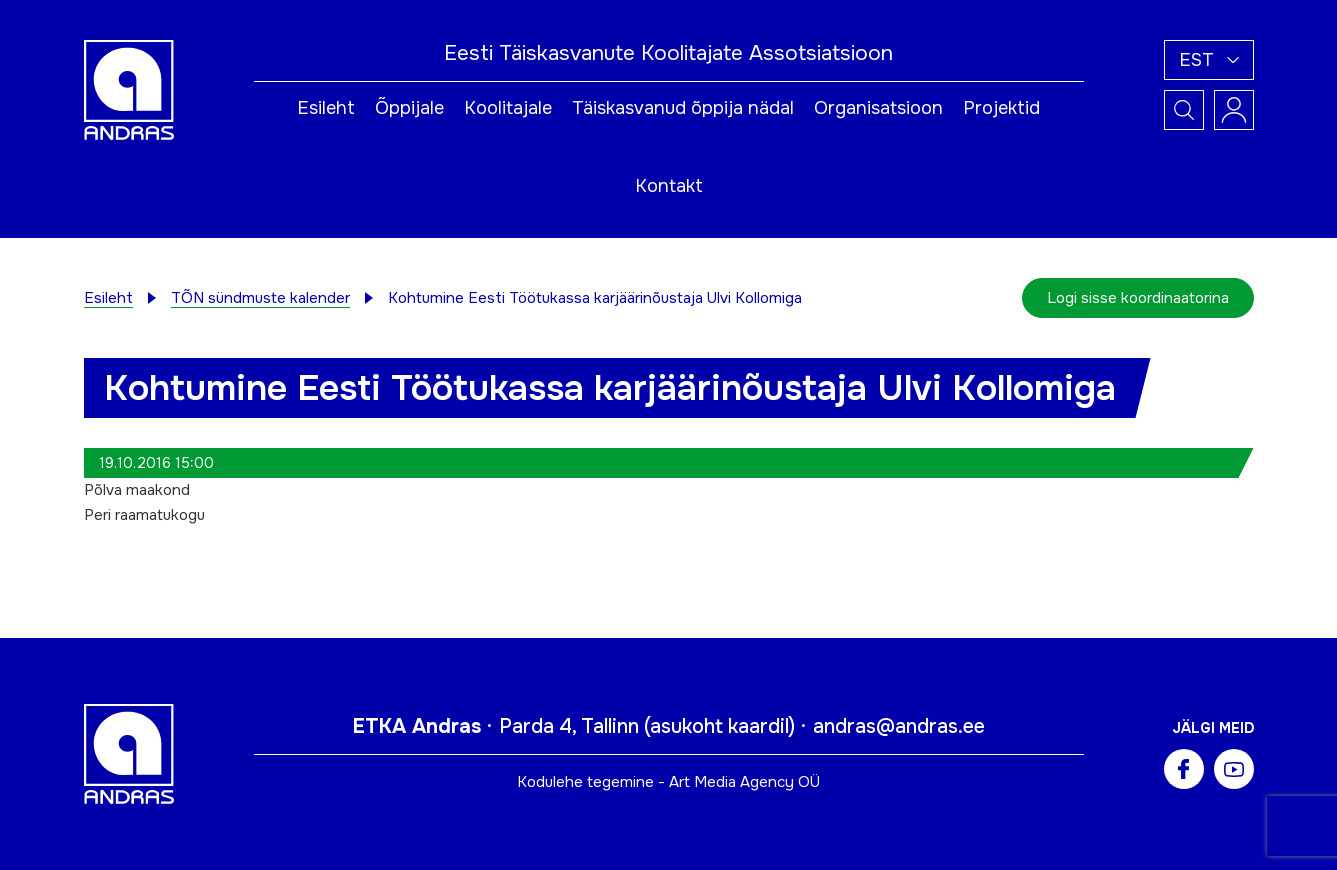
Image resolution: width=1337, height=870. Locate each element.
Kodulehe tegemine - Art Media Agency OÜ (668, 782)
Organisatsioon (878, 108)
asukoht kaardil (719, 726)
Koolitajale (508, 108)
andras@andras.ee (899, 726)
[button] (1209, 60)
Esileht (326, 108)
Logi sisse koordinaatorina (1138, 298)
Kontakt (669, 186)
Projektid (1001, 108)
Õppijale (409, 108)
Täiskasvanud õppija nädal (683, 108)
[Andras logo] (129, 89)
